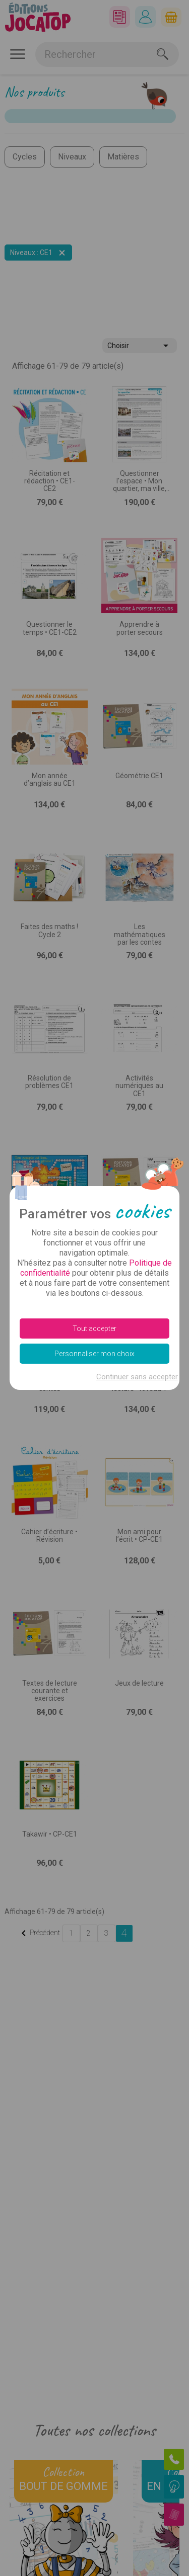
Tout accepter (94, 1328)
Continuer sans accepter (137, 1376)
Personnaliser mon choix (94, 1354)
